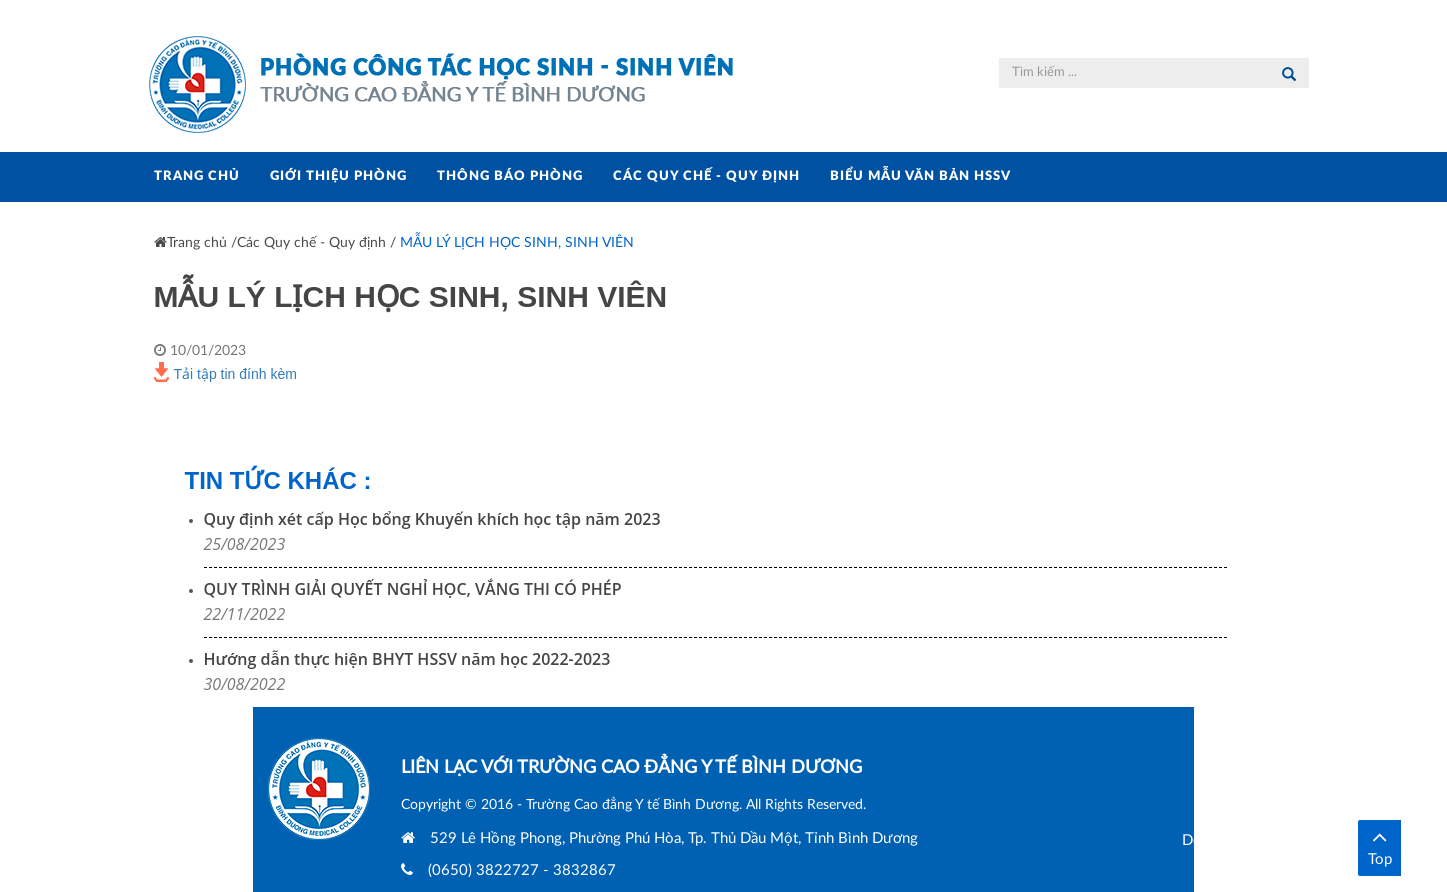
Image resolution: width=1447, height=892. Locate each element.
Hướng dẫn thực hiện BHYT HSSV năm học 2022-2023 (407, 659)
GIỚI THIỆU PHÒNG (338, 176)
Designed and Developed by (1302, 840)
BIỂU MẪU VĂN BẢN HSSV (920, 176)
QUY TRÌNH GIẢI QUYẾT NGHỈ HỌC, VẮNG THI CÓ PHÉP (413, 589)
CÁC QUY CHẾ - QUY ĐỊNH (706, 176)
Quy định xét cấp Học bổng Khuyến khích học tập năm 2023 (432, 519)
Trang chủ (190, 243)
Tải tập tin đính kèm (225, 372)
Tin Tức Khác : (278, 480)
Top (1379, 846)
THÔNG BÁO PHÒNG (510, 176)
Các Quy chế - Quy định (311, 243)
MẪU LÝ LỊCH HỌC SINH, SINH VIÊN (517, 243)
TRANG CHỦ (197, 176)
